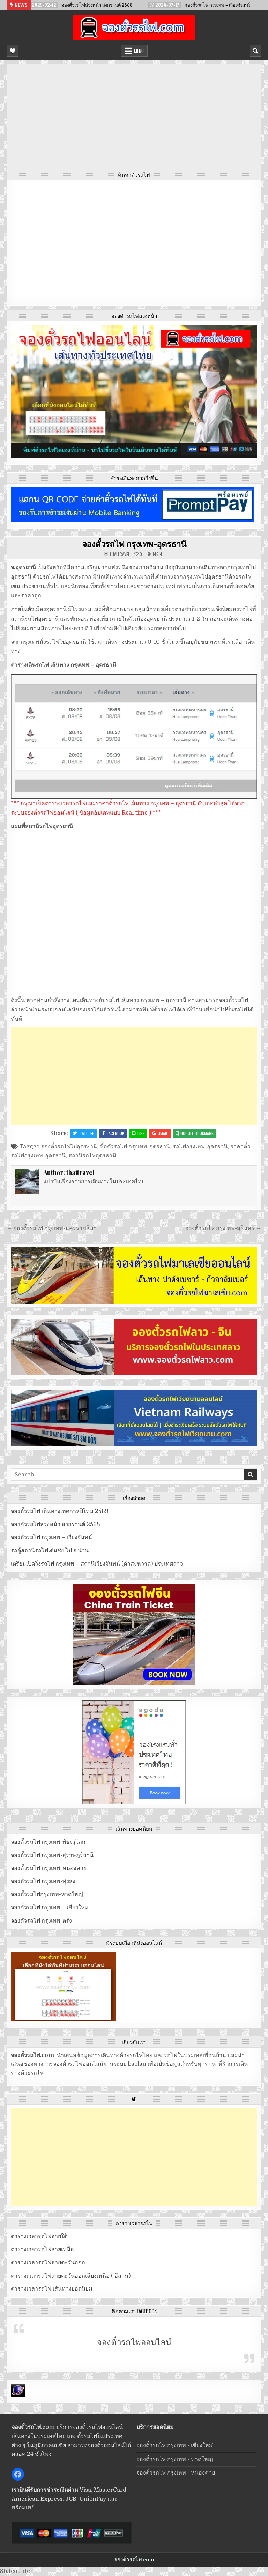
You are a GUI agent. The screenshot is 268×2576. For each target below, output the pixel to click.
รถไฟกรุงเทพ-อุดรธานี (200, 1147)
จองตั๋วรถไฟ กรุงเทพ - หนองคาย (175, 2473)
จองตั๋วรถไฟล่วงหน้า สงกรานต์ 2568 (55, 1524)
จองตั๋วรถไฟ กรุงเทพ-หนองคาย (49, 1868)
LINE (138, 1133)
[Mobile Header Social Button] (12, 51)
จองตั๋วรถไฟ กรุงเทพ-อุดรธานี (134, 543)
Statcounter (16, 2571)
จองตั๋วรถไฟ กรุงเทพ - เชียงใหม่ (174, 2445)
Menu (139, 50)
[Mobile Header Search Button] (255, 51)
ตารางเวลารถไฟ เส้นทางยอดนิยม (51, 2289)
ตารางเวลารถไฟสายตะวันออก (48, 2263)
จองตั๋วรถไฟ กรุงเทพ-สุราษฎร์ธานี (52, 1855)
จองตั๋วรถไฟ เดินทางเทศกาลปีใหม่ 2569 (60, 1511)
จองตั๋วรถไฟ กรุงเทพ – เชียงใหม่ (50, 1907)
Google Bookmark (195, 1133)
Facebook (113, 1133)
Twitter (84, 1133)
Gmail (160, 1133)
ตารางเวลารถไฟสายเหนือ (42, 2249)
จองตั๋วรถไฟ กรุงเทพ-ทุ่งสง (43, 1881)
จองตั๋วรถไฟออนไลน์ (134, 2342)
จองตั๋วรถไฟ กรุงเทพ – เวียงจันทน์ (51, 1537)
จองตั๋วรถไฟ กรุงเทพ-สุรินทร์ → (223, 1228)
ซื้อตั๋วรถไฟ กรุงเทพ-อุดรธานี (135, 1147)
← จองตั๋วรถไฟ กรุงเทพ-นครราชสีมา (52, 1228)
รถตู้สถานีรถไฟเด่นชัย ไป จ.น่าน (50, 1550)
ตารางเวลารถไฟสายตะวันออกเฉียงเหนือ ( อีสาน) (71, 2276)
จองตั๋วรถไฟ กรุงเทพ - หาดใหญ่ (174, 2459)
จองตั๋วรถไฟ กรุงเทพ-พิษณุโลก (48, 1842)
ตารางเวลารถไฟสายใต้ (39, 2236)
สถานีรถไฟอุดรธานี (92, 1156)
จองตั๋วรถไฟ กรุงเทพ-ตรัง (41, 1921)
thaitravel (119, 554)
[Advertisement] (134, 119)
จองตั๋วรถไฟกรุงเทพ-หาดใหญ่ (47, 1894)
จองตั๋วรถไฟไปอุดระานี (69, 1147)
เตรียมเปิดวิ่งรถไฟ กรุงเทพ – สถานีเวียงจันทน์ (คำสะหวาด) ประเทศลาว (97, 1564)
